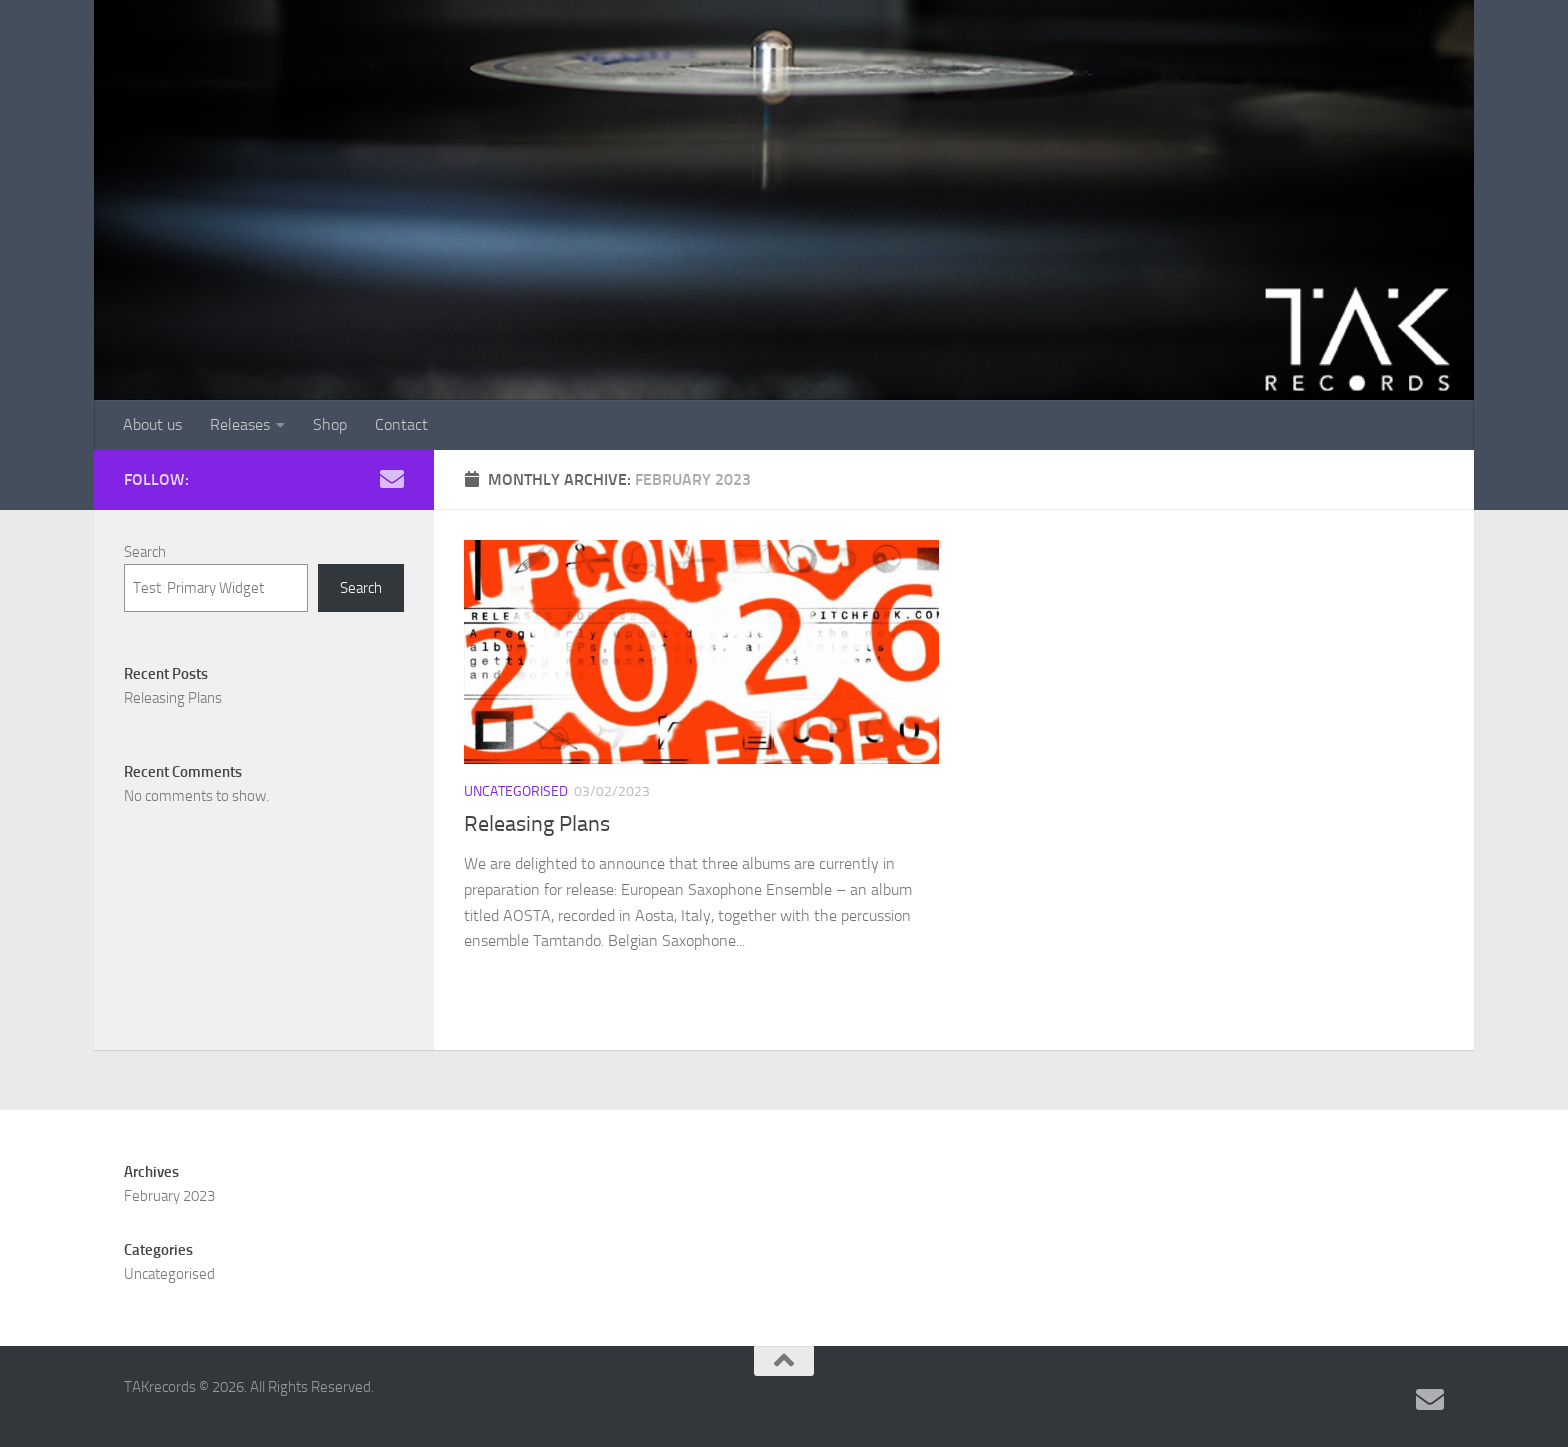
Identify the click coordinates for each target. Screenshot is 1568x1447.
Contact (401, 424)
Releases (240, 424)
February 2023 (169, 1196)
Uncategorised (516, 791)
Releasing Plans (537, 824)
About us (152, 424)
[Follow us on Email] (392, 479)
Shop (330, 424)
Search (145, 552)
